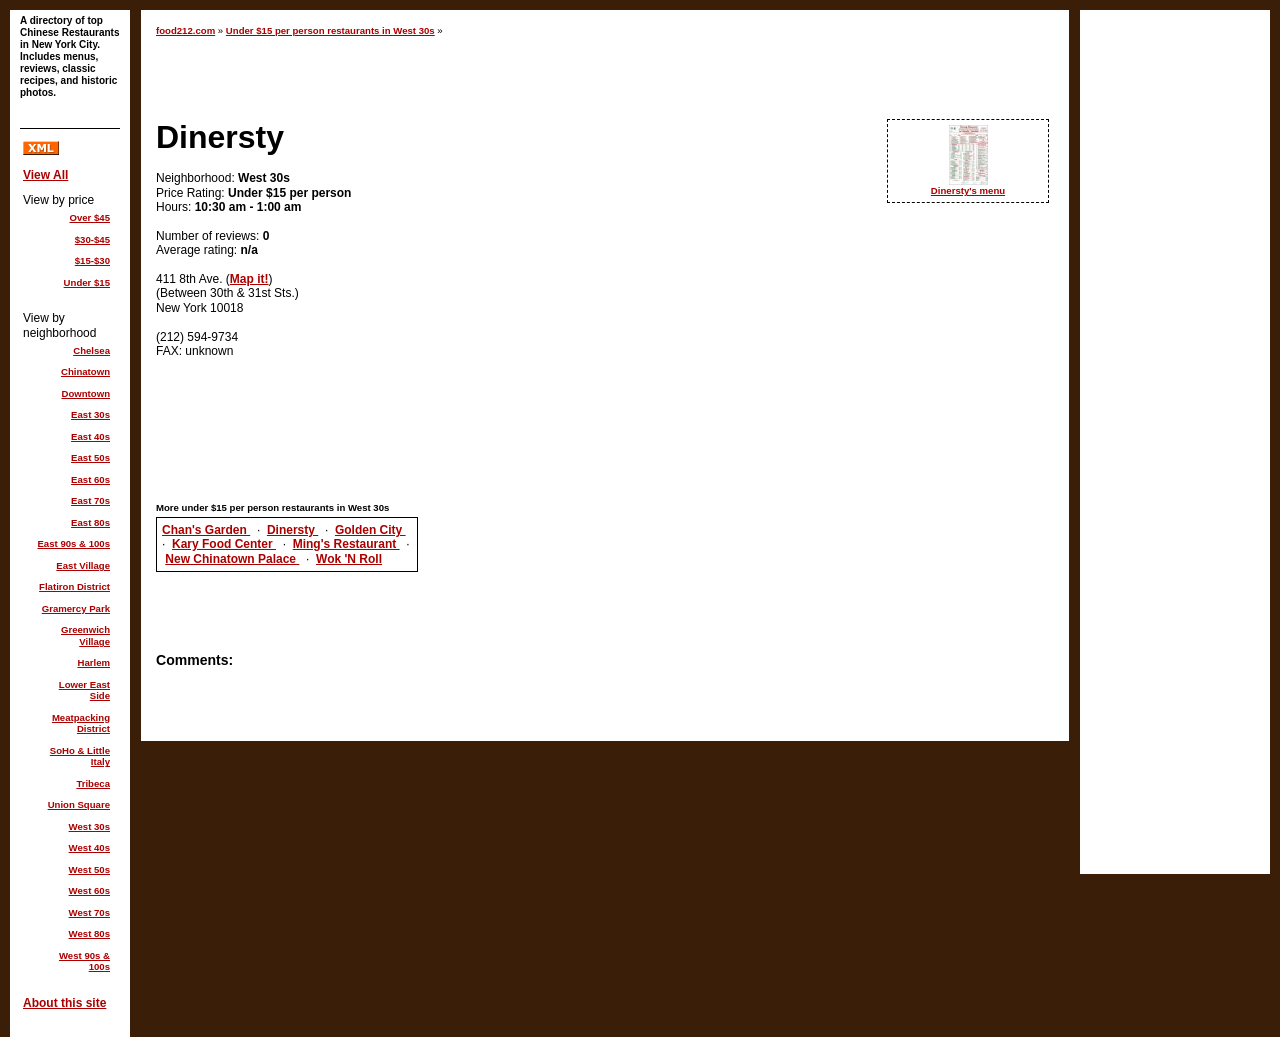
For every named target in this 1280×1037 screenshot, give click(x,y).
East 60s (90, 479)
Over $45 (89, 217)
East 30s (90, 414)
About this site (64, 1003)
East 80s (90, 522)
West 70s (89, 912)
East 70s (90, 500)
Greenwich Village (85, 635)
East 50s (90, 457)
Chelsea (91, 350)
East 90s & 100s (73, 543)
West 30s (89, 826)
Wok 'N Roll (349, 559)
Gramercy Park (76, 608)
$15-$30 (92, 260)
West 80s (89, 933)
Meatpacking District (81, 723)
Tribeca (93, 783)
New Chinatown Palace (232, 559)
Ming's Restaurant (346, 544)
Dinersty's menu (968, 190)
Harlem (93, 662)
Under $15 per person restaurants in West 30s (330, 30)
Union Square (79, 804)
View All (45, 175)
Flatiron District (74, 586)
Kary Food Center (224, 544)
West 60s (89, 890)
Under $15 (87, 282)
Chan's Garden (206, 530)
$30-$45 (92, 239)
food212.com (185, 30)
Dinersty (292, 530)
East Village (83, 565)
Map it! (249, 279)
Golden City (370, 530)
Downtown (86, 393)
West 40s (89, 847)
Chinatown (85, 371)
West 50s (89, 869)
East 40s (90, 436)
